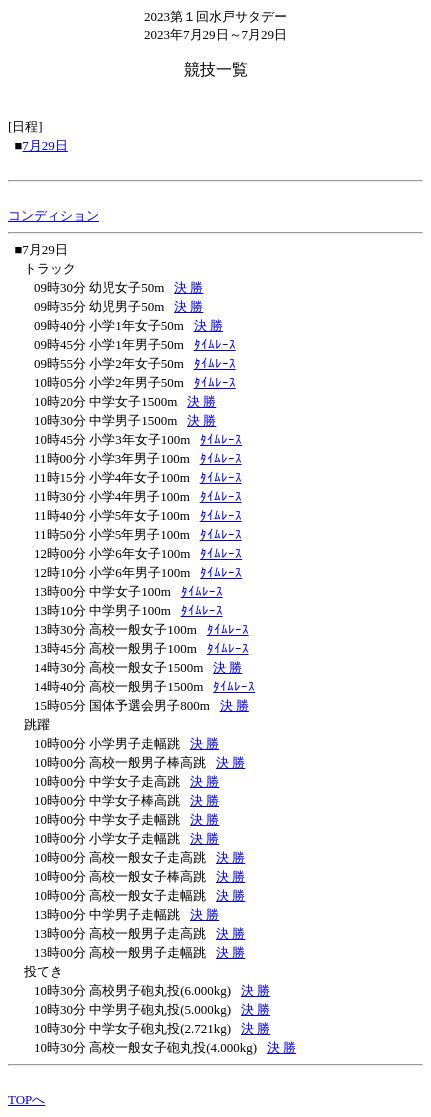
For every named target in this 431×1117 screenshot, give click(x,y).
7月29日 (45, 145)
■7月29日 (41, 249)
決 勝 (188, 287)
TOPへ (26, 1099)
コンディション (53, 215)
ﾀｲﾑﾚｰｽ (215, 344)
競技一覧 (216, 69)
